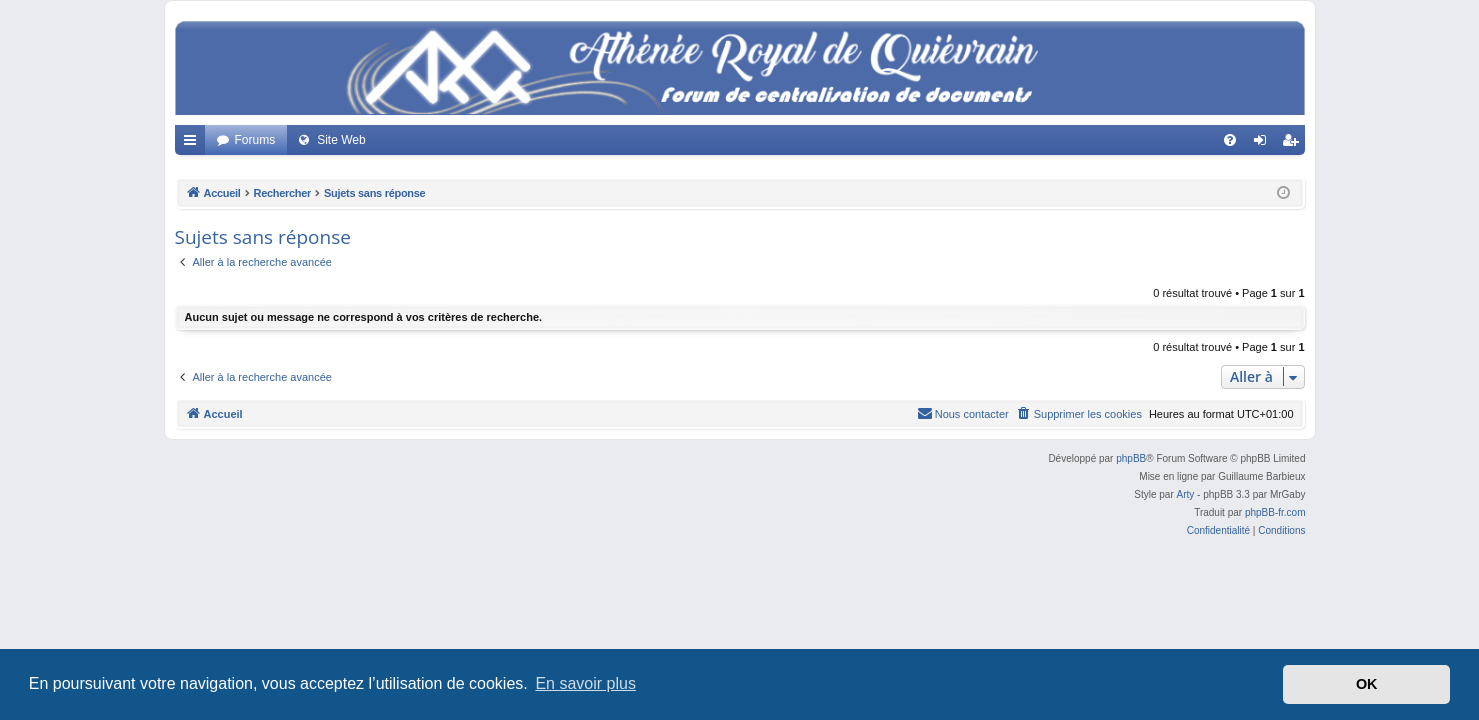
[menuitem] (1230, 140)
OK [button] (1367, 684)
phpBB (1131, 458)
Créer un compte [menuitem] (1293, 144)
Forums (255, 140)
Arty (1186, 494)
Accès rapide (194, 144)
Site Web (341, 140)
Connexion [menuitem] (1263, 144)
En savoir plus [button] (585, 683)
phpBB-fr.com (1275, 512)
